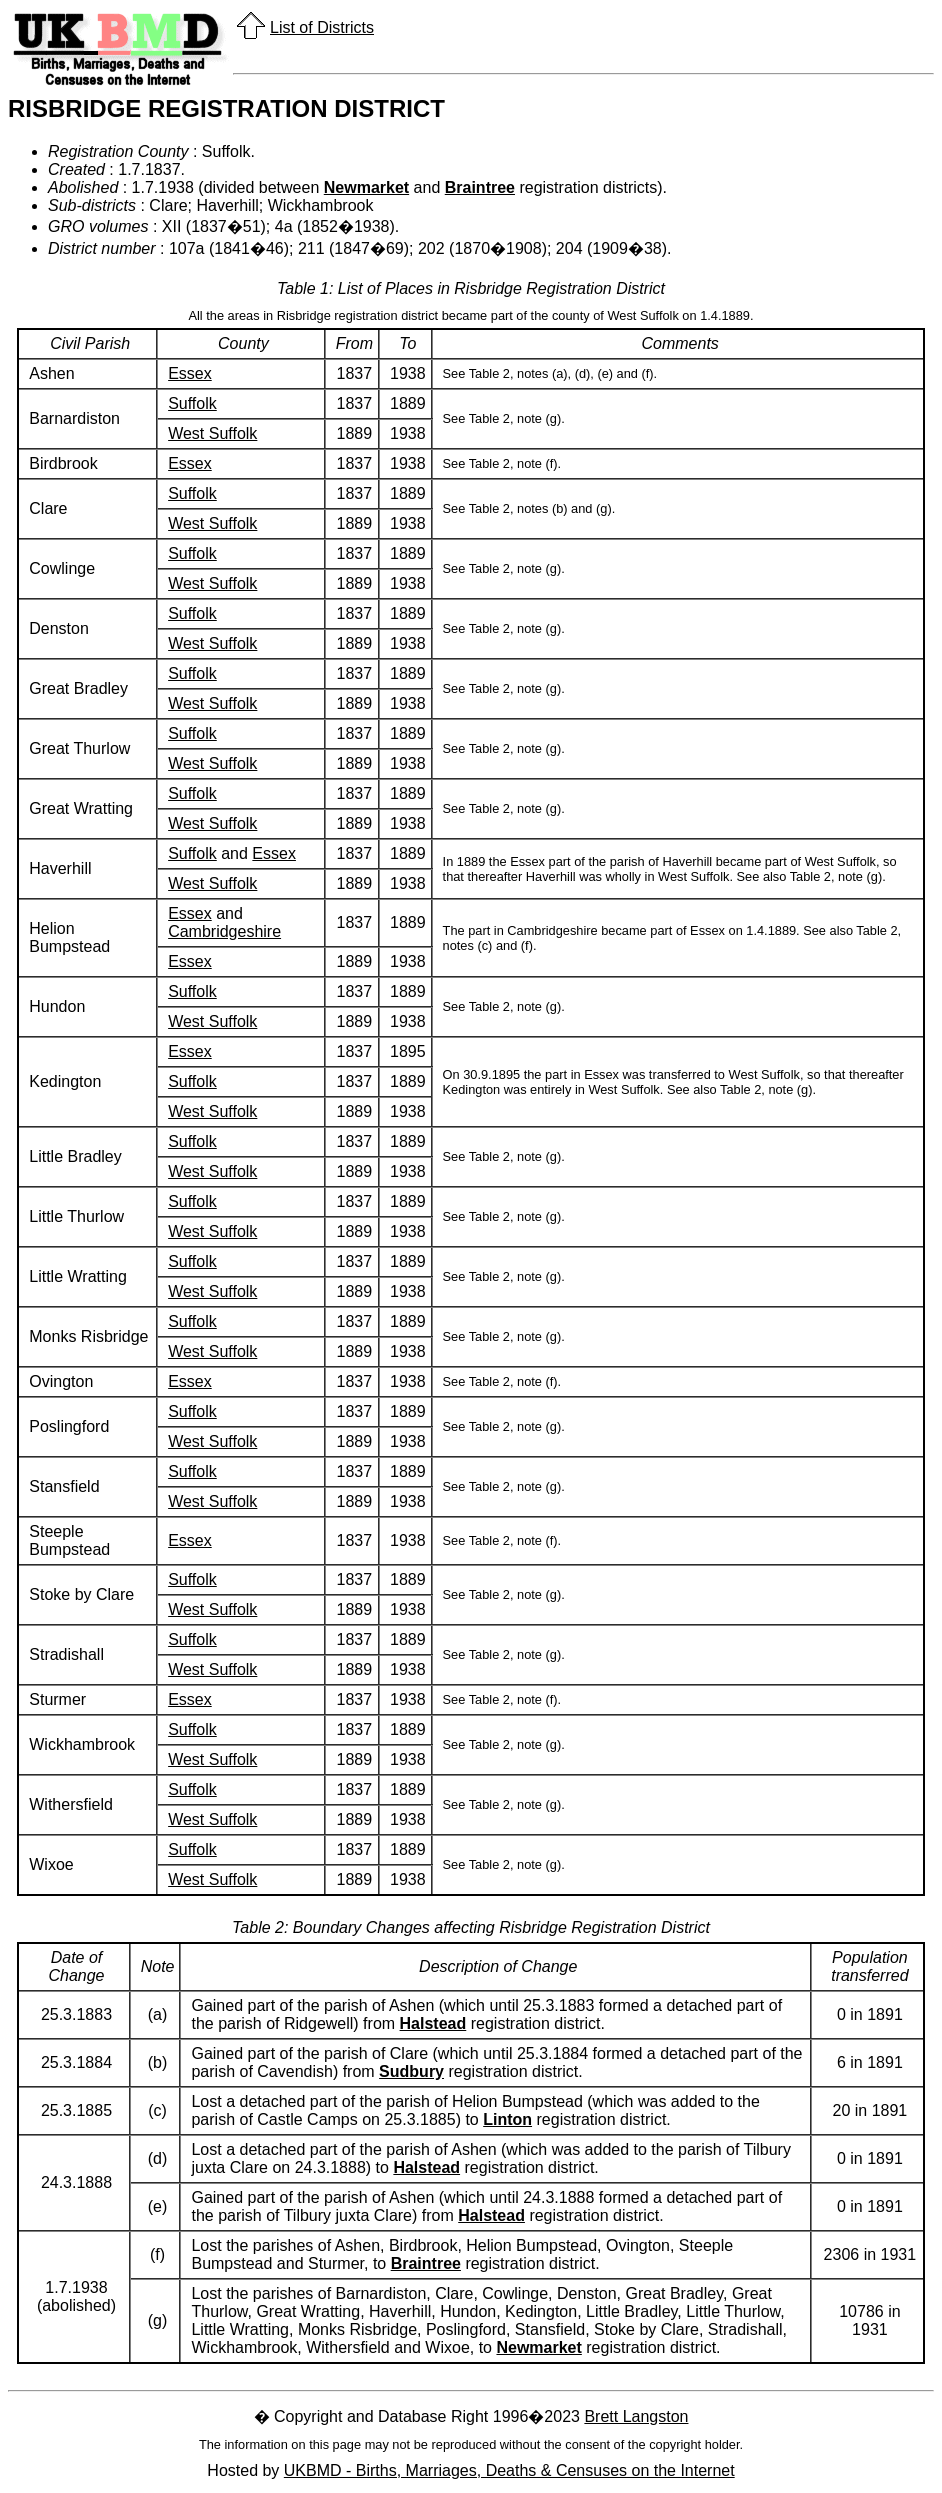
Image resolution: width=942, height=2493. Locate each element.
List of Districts (322, 27)
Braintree (480, 187)
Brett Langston (636, 2416)
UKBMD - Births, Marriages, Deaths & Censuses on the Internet (509, 2470)
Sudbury (411, 2071)
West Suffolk (212, 433)
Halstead (433, 2023)
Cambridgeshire (224, 931)
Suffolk (192, 403)
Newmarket (366, 187)
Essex (190, 373)
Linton (507, 2119)
